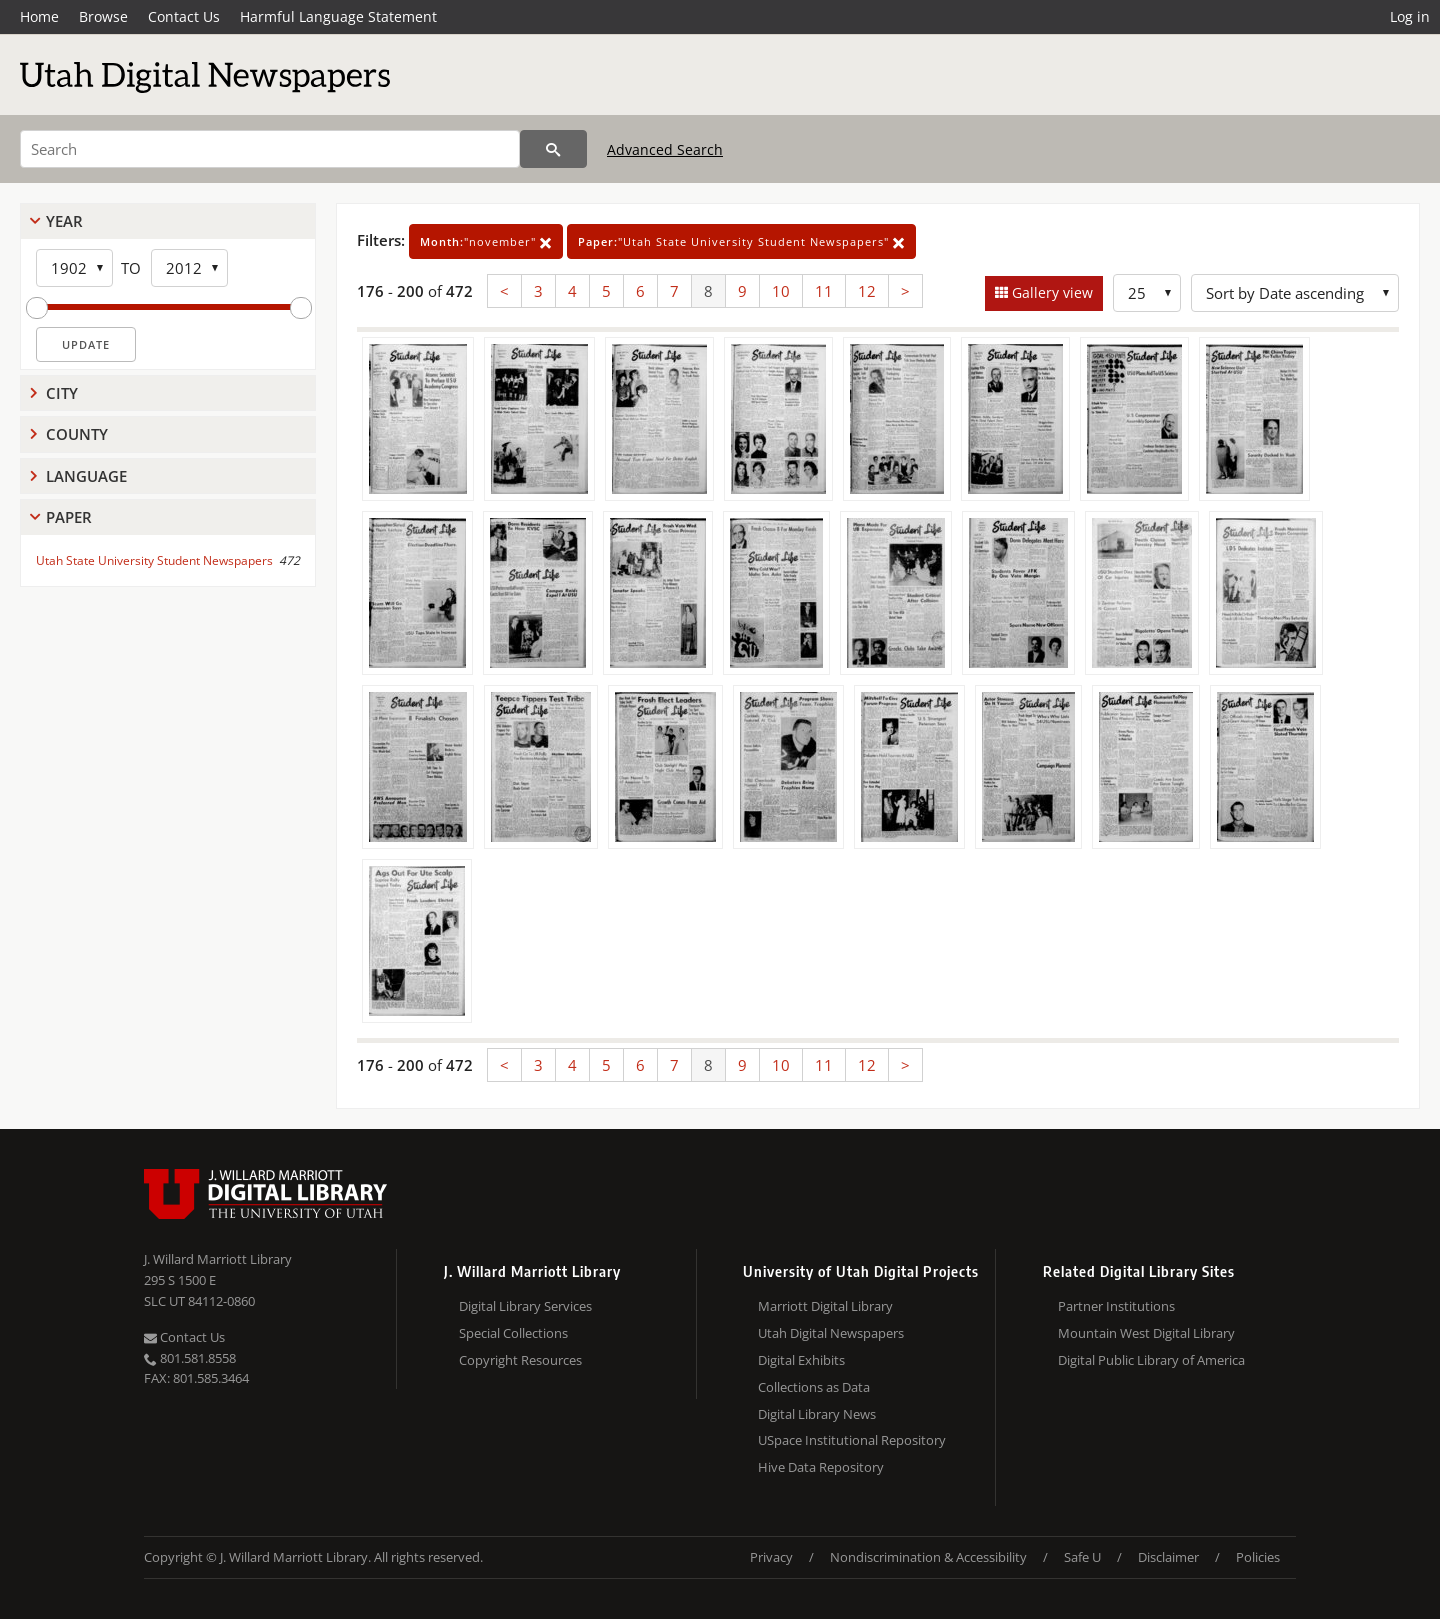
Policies (1258, 1557)
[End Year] (189, 268)
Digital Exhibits (801, 1360)
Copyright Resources (520, 1360)
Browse (103, 16)
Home (39, 16)
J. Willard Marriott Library (218, 1259)
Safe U (1082, 1557)
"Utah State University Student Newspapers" (741, 241)
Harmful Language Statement (338, 16)
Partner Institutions (1116, 1306)
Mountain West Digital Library (1146, 1333)
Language (86, 476)
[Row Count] (1147, 293)
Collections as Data (814, 1387)
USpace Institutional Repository (852, 1440)
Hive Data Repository (821, 1467)
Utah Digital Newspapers (831, 1333)
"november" (486, 241)
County (77, 434)
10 (781, 291)
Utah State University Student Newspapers (154, 560)
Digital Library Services (525, 1306)
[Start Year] (74, 268)
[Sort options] (1295, 293)
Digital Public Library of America (1151, 1360)
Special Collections (513, 1333)
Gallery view (1050, 292)
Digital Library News (817, 1414)
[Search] (270, 149)
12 (867, 291)
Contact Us (184, 16)
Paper (69, 517)
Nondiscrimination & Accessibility (928, 1557)
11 (824, 291)
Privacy (771, 1557)
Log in (1410, 16)
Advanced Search (665, 149)
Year (64, 221)
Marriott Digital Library (825, 1306)
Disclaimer (1168, 1557)
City (62, 393)
